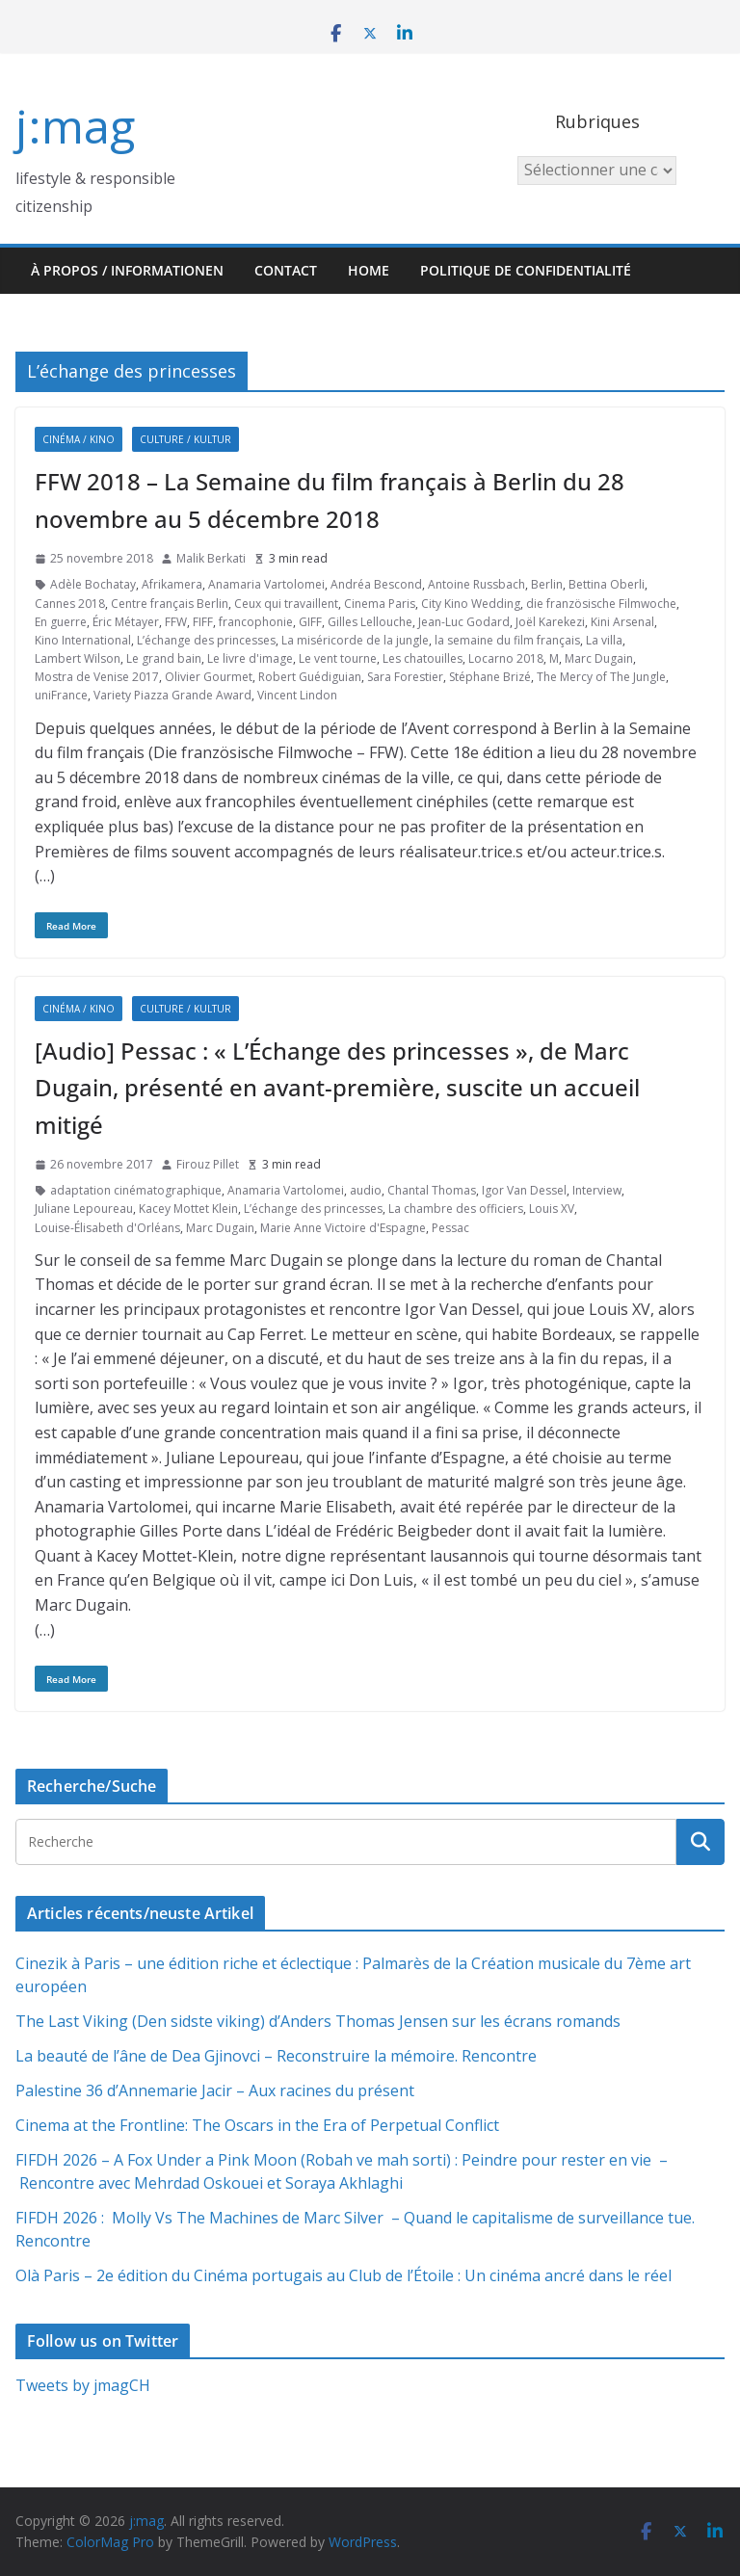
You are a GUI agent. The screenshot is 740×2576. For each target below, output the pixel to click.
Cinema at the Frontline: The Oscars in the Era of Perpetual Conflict (257, 2125)
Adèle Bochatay (93, 584)
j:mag (75, 125)
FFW (176, 622)
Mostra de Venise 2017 (97, 677)
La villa (604, 640)
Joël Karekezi (550, 622)
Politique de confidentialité (525, 270)
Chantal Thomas (431, 1190)
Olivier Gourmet (208, 677)
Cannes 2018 (70, 603)
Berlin (547, 584)
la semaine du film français (507, 640)
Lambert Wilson (77, 658)
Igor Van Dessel (524, 1190)
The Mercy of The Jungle (601, 677)
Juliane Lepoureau (84, 1208)
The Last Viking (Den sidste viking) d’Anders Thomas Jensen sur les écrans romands (318, 2021)
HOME (368, 270)
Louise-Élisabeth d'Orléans (107, 1228)
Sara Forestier (405, 677)
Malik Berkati (211, 558)
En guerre (61, 622)
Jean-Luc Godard (464, 622)
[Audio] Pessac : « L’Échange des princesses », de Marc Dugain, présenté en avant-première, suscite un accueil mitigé (337, 1088)
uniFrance (61, 695)
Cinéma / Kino (78, 439)
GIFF (310, 622)
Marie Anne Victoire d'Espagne (343, 1228)
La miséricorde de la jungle (355, 640)
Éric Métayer (125, 622)
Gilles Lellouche (370, 622)
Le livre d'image (250, 658)
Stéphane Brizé (490, 677)
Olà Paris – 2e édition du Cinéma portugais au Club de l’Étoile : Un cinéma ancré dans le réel (343, 2275)
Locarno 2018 (505, 658)
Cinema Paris (379, 603)
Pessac (450, 1228)
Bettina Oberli (606, 584)
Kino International (83, 640)
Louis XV (551, 1208)
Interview (596, 1190)
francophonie (256, 622)
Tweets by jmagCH (82, 2385)
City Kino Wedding (470, 603)
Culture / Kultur (185, 439)
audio (366, 1190)
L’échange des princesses (206, 640)
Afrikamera (172, 584)
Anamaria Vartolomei (266, 584)
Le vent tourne (338, 658)
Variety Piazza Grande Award (172, 695)
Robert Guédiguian (309, 677)
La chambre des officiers (455, 1208)
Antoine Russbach (476, 584)
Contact (285, 270)
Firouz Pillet (207, 1164)
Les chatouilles (422, 658)
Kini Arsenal (622, 622)
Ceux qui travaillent (286, 603)
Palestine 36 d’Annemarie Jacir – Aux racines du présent (214, 2090)
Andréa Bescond (376, 584)
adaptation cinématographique (136, 1190)
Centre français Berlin (169, 603)
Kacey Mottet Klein (188, 1208)
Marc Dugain (599, 658)
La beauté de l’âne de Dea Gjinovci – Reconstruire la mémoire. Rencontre (276, 2055)
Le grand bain (163, 658)
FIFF (203, 622)
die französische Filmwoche (601, 603)
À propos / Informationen (127, 270)
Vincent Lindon (297, 695)
